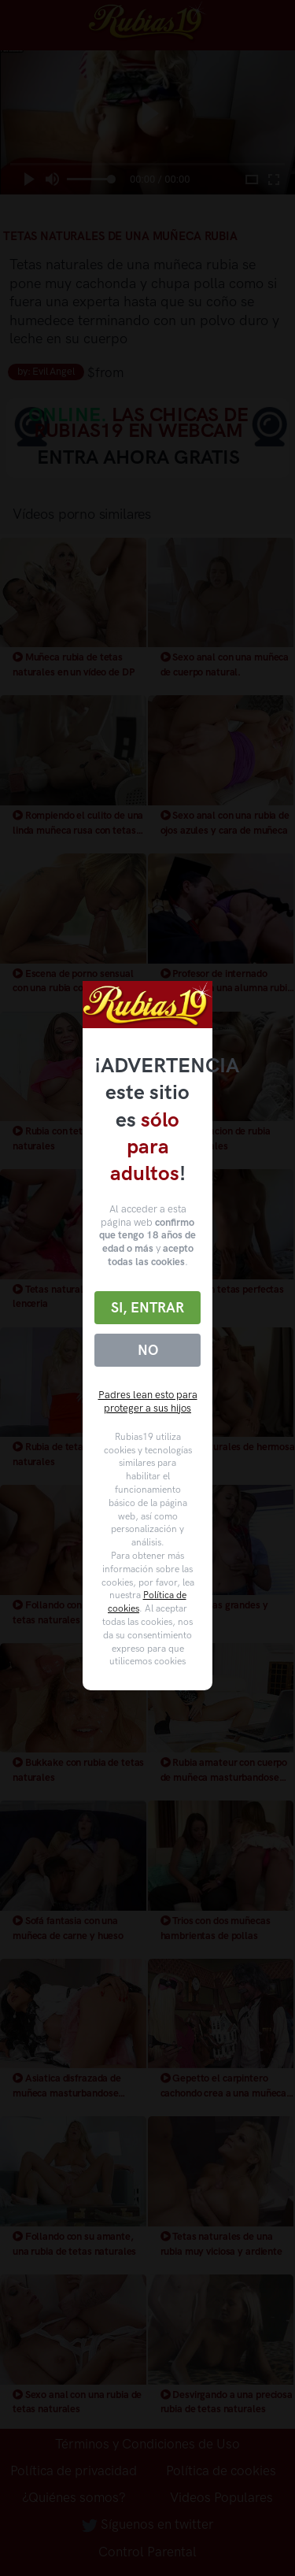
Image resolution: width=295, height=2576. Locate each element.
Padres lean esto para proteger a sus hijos (147, 1401)
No (148, 1350)
